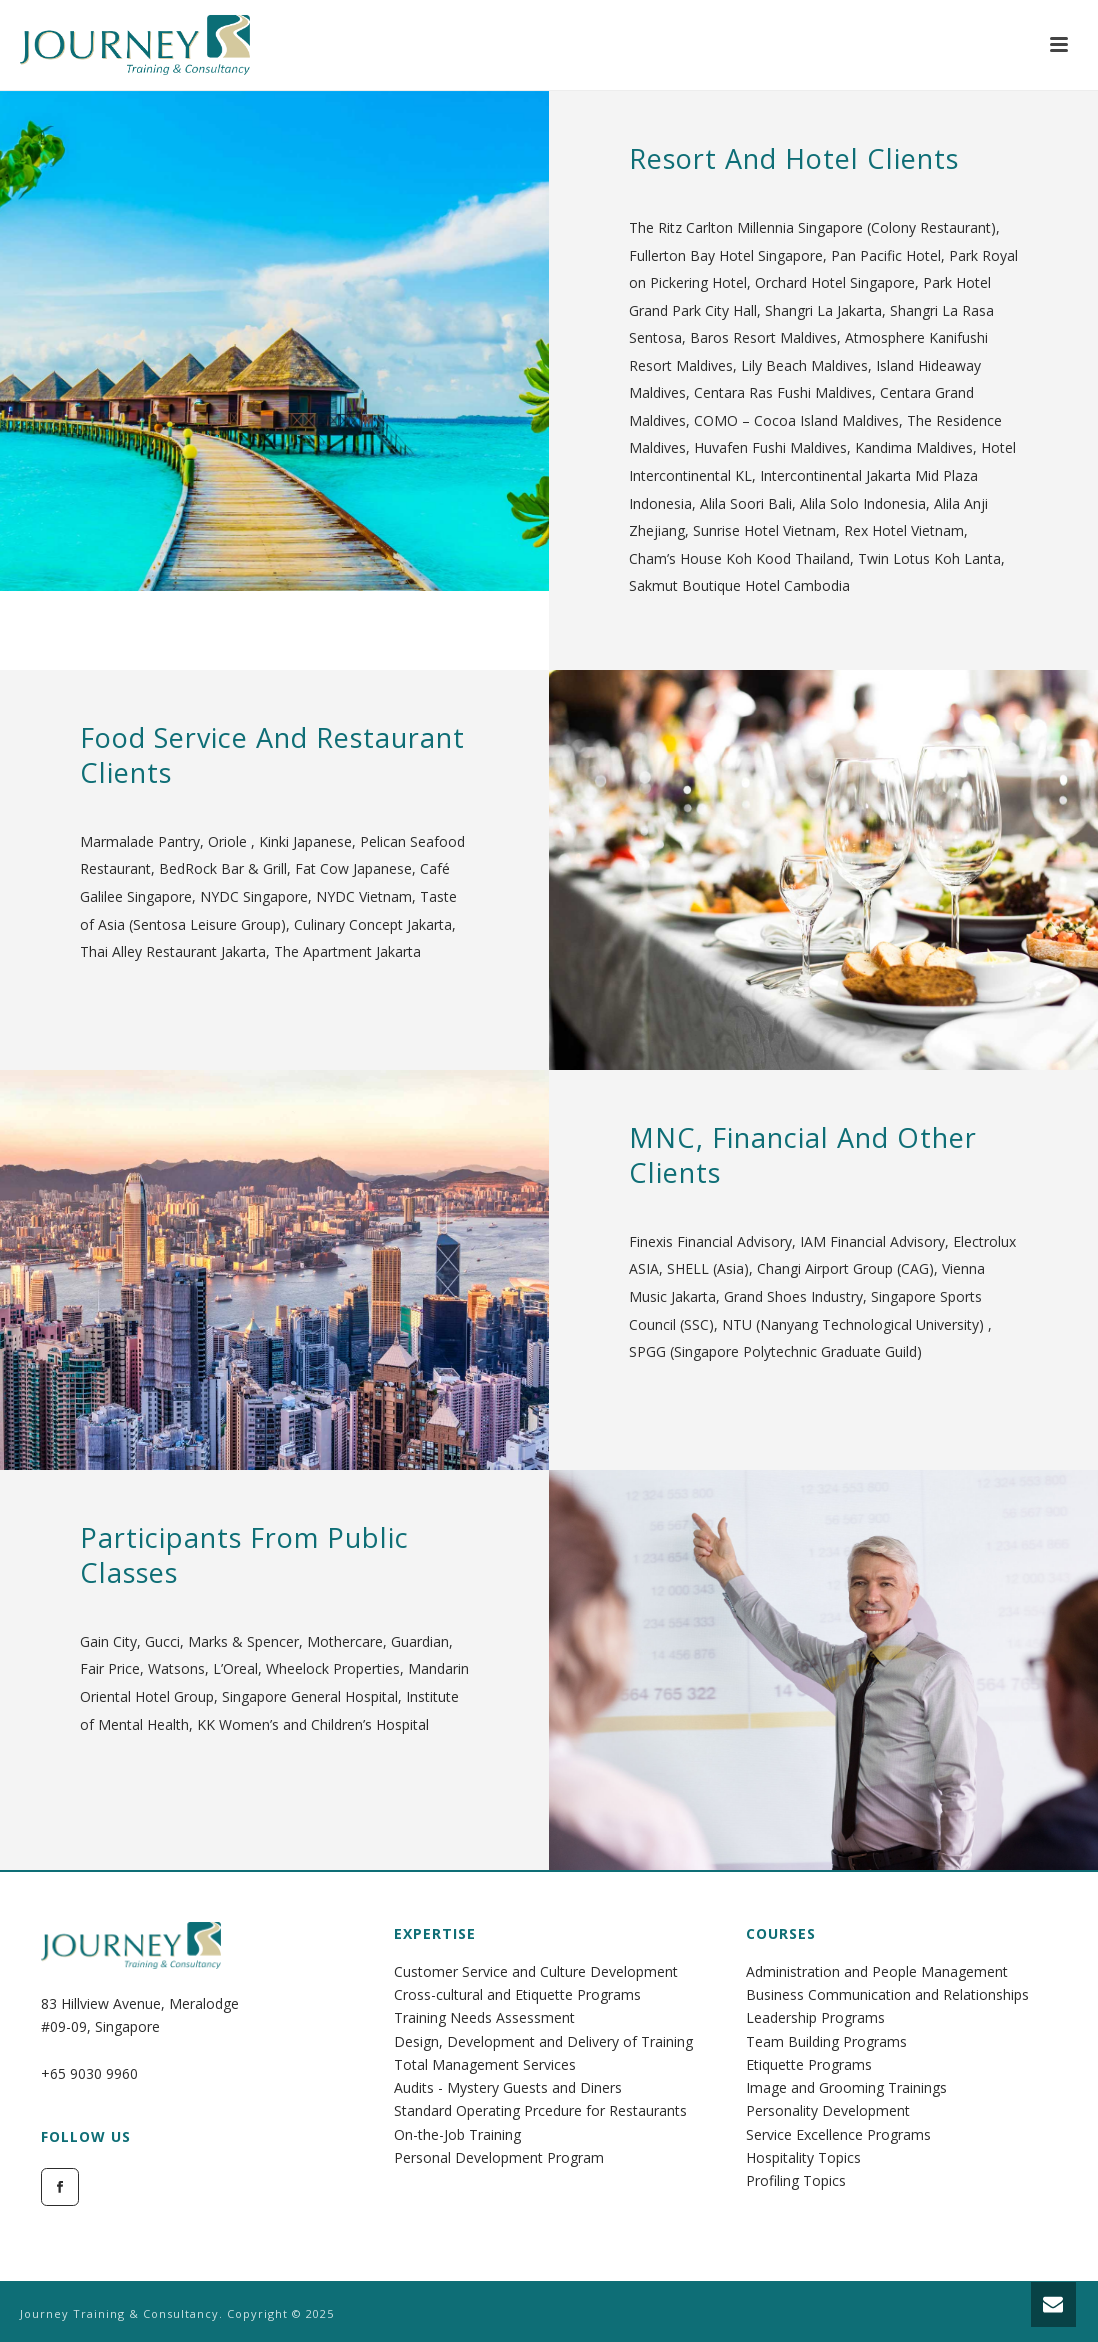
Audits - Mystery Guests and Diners (508, 2087)
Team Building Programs (826, 2041)
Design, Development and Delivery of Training (543, 2041)
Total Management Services (485, 2064)
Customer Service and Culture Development (536, 1971)
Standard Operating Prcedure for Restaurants (540, 2110)
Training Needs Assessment (484, 2017)
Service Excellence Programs (838, 2134)
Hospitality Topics (803, 2157)
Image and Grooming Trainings (846, 2087)
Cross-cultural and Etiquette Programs (517, 1994)
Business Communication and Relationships (887, 1994)
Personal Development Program (499, 2157)
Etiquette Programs (809, 2064)
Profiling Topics (796, 2180)
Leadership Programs (815, 2017)
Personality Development (828, 2110)
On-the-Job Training (457, 2134)
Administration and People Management (877, 1971)
